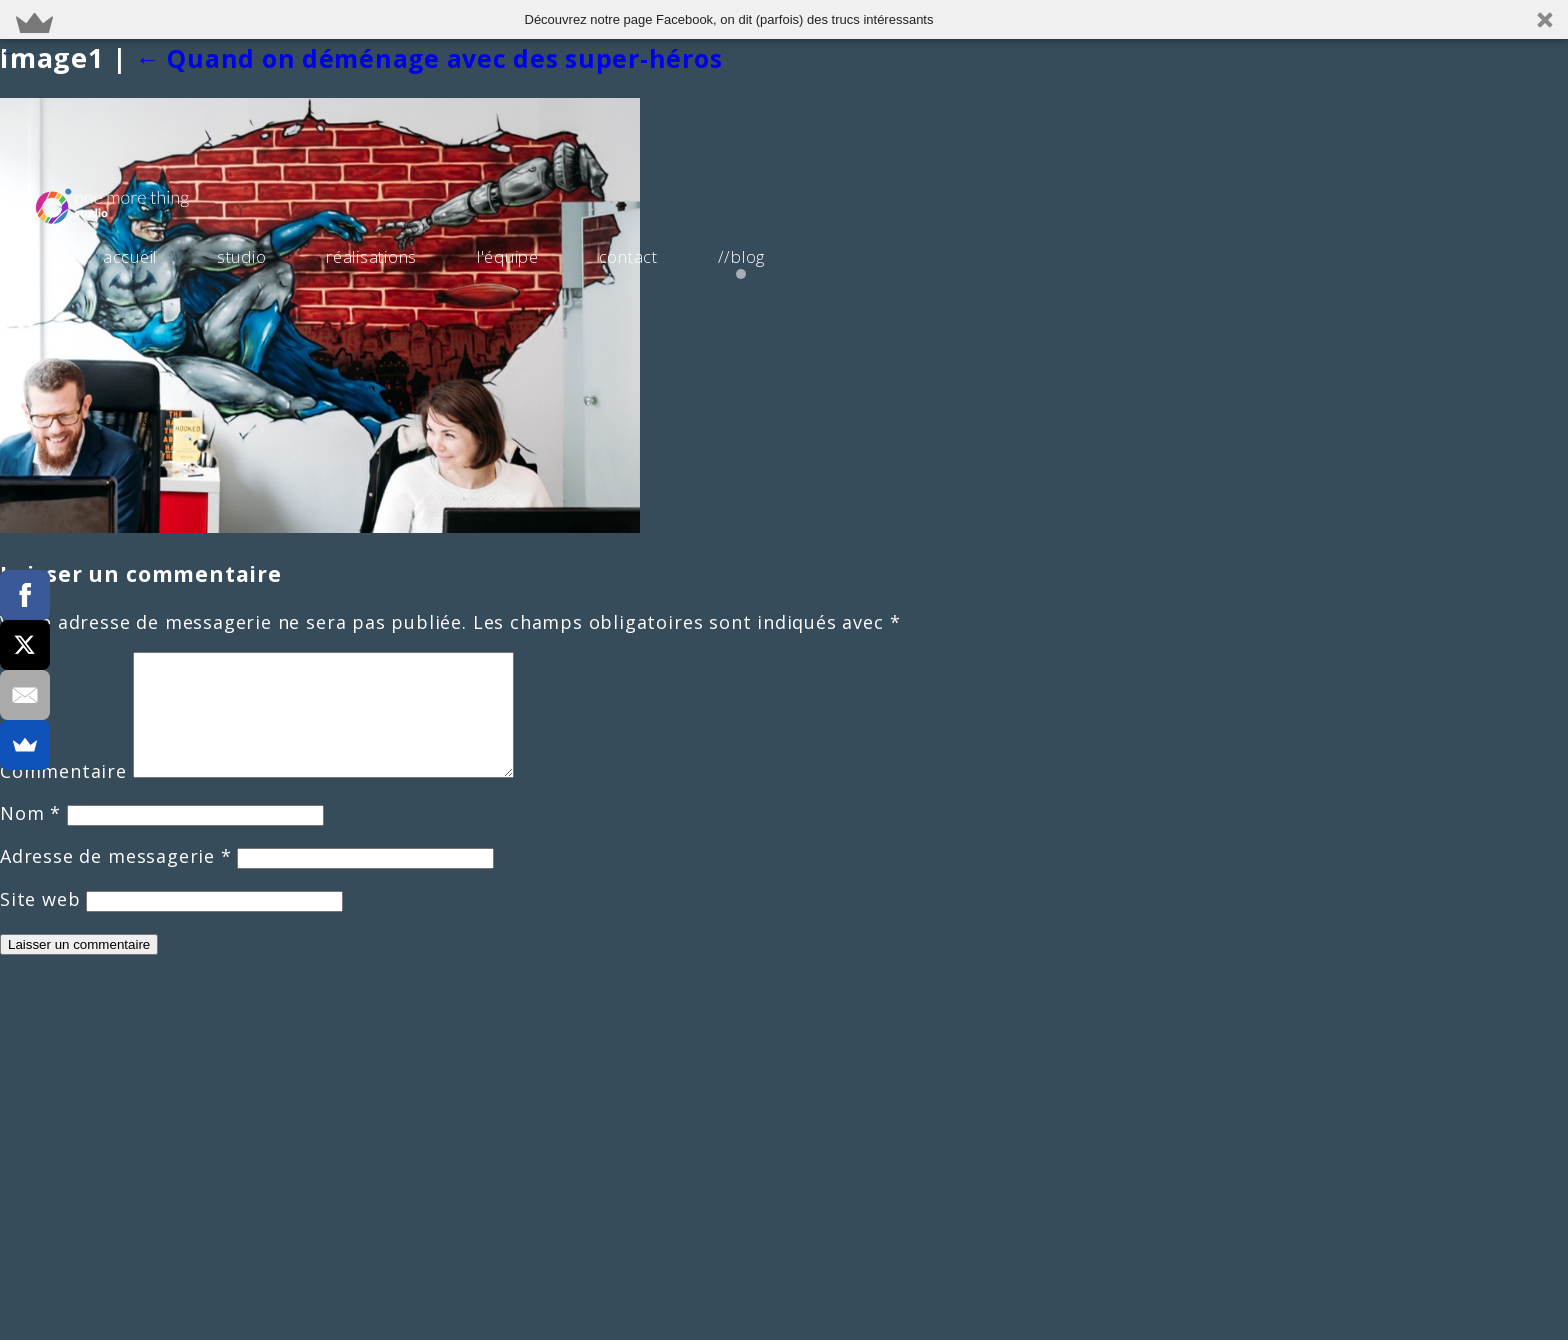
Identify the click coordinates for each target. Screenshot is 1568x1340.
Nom (30, 837)
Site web (40, 923)
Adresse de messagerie (116, 880)
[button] (784, 19)
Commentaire (63, 795)
